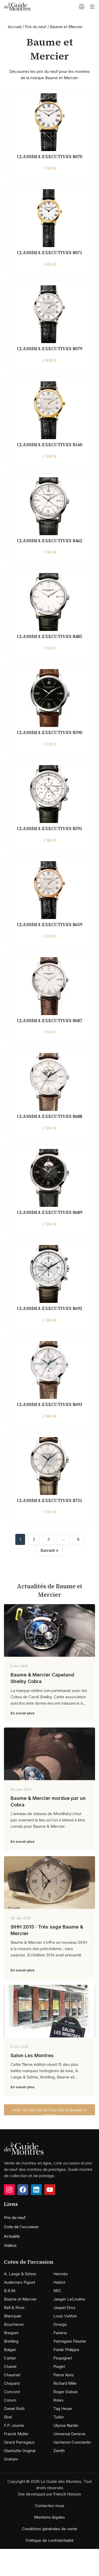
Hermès (60, 2273)
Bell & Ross (14, 2307)
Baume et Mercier (20, 2299)
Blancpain (12, 2315)
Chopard (12, 2383)
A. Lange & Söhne (20, 2273)
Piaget (59, 2366)
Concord (12, 2391)
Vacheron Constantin (72, 2442)
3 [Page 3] (48, 1539)
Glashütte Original (19, 2450)
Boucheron (14, 2324)
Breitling (11, 2341)
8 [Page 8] (78, 1539)
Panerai (60, 2332)
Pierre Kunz (63, 2374)
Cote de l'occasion (21, 2226)
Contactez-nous (49, 2505)
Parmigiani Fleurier (69, 2341)
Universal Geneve (69, 2433)
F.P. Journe (14, 2425)
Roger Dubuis (65, 2391)
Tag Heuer (62, 2408)
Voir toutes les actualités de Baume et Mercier (49, 2111)
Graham (11, 2459)
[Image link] (24, 2148)
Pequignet (62, 2358)
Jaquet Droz (64, 2307)
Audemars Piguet (19, 2282)
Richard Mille (65, 2383)
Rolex (58, 2400)
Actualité (12, 2236)
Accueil (14, 26)
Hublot (59, 2282)
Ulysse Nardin (65, 2425)
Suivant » (49, 1550)
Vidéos (10, 2245)
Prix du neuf (35, 26)
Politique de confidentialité (50, 2540)
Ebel (8, 2416)
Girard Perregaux (19, 2442)
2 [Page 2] (34, 1539)
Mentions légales (49, 2517)
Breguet (11, 2332)
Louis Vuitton (65, 2315)
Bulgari (10, 2349)
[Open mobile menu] (92, 6)
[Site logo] (17, 6)
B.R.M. (10, 2290)
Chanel (10, 2366)
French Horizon (67, 2494)
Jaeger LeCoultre (69, 2299)
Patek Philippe (66, 2349)
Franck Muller (16, 2433)
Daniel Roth (14, 2408)
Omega (60, 2324)
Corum (10, 2400)
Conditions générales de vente (49, 2528)
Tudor (58, 2416)
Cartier (10, 2358)
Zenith (59, 2450)
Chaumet (12, 2374)
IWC (57, 2290)
